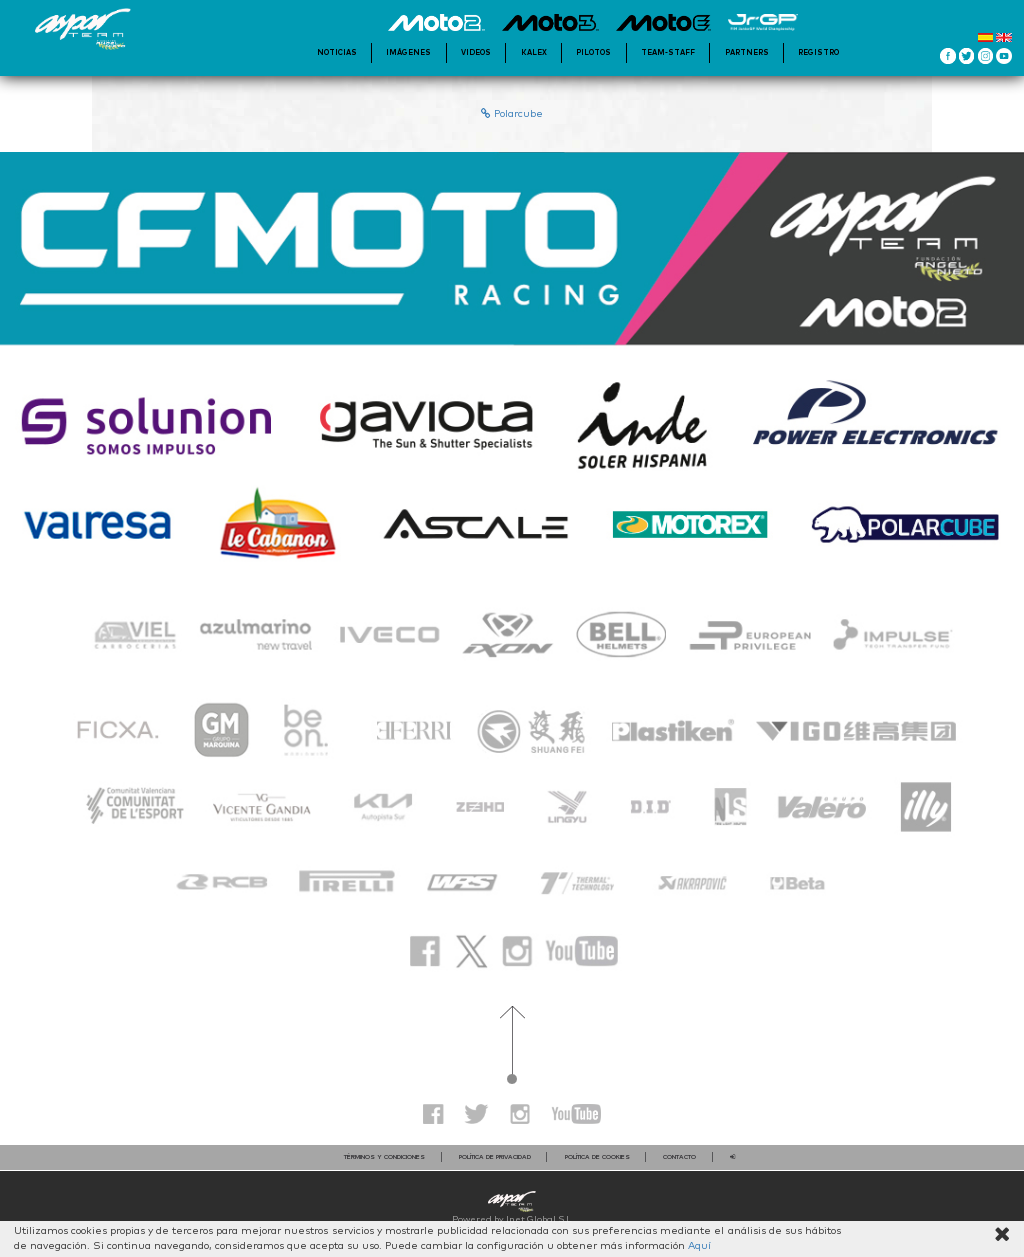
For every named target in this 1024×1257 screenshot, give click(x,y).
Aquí (699, 1245)
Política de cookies (597, 1157)
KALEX (534, 52)
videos (476, 52)
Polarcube (512, 113)
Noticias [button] (337, 52)
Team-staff (668, 52)
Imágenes (408, 52)
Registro (818, 52)
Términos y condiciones (384, 1157)
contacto (679, 1157)
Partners (747, 52)
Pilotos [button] (593, 52)
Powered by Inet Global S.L (512, 1218)
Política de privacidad (495, 1157)
